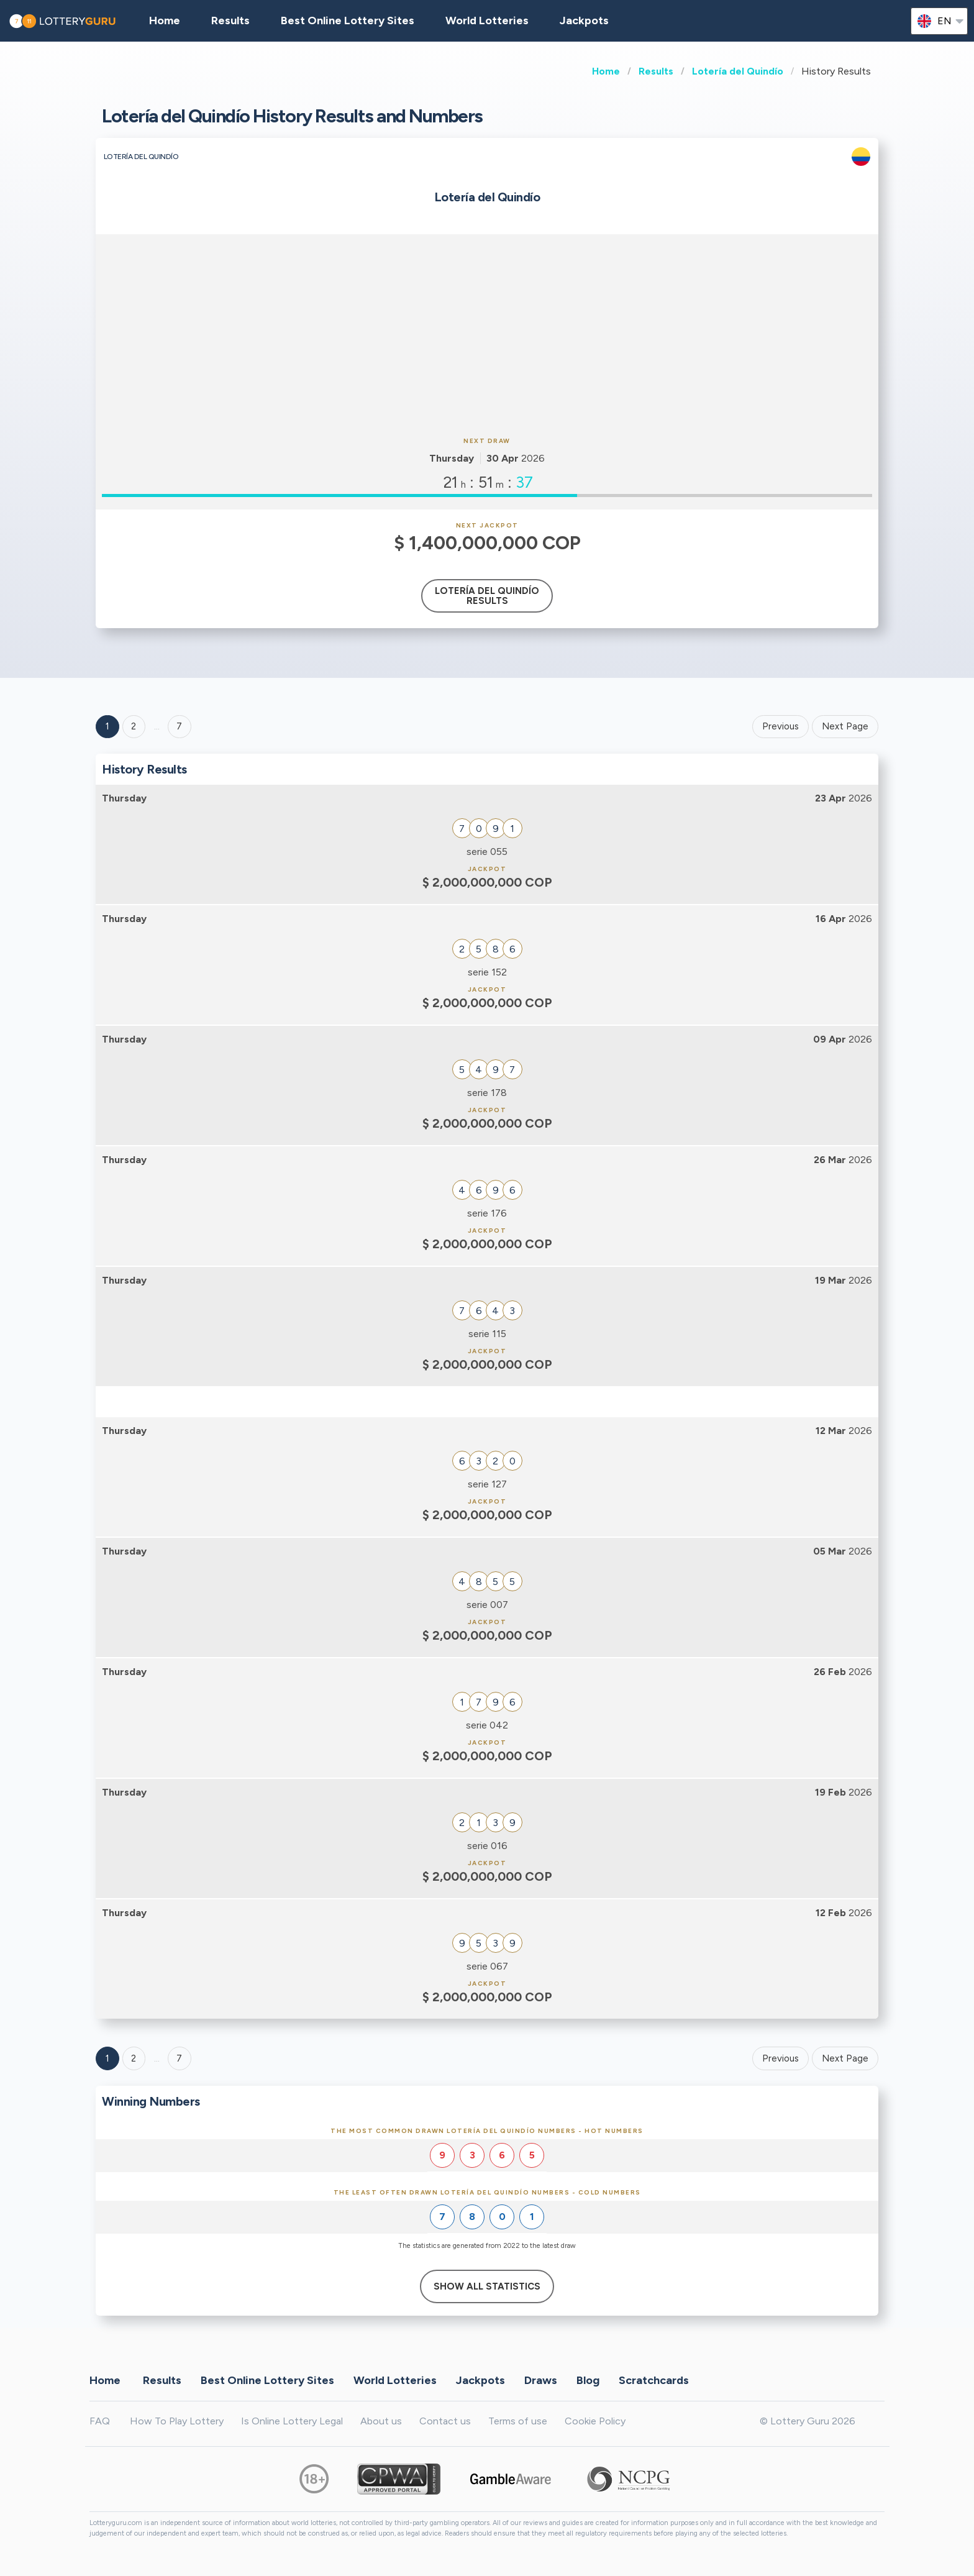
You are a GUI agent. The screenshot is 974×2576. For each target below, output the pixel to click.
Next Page (845, 726)
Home (606, 71)
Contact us (445, 2421)
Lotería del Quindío (737, 71)
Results (656, 71)
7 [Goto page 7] (179, 2058)
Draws (540, 2379)
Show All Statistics (487, 2286)
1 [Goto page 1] (107, 726)
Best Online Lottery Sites (347, 20)
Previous (780, 726)
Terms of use (517, 2421)
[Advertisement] (487, 334)
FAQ (99, 2421)
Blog (587, 2379)
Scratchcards (654, 2379)
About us (381, 2421)
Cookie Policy (595, 2421)
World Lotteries (487, 20)
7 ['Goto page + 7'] (179, 726)
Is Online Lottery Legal (292, 2421)
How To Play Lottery (177, 2421)
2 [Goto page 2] (133, 726)
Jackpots (584, 20)
